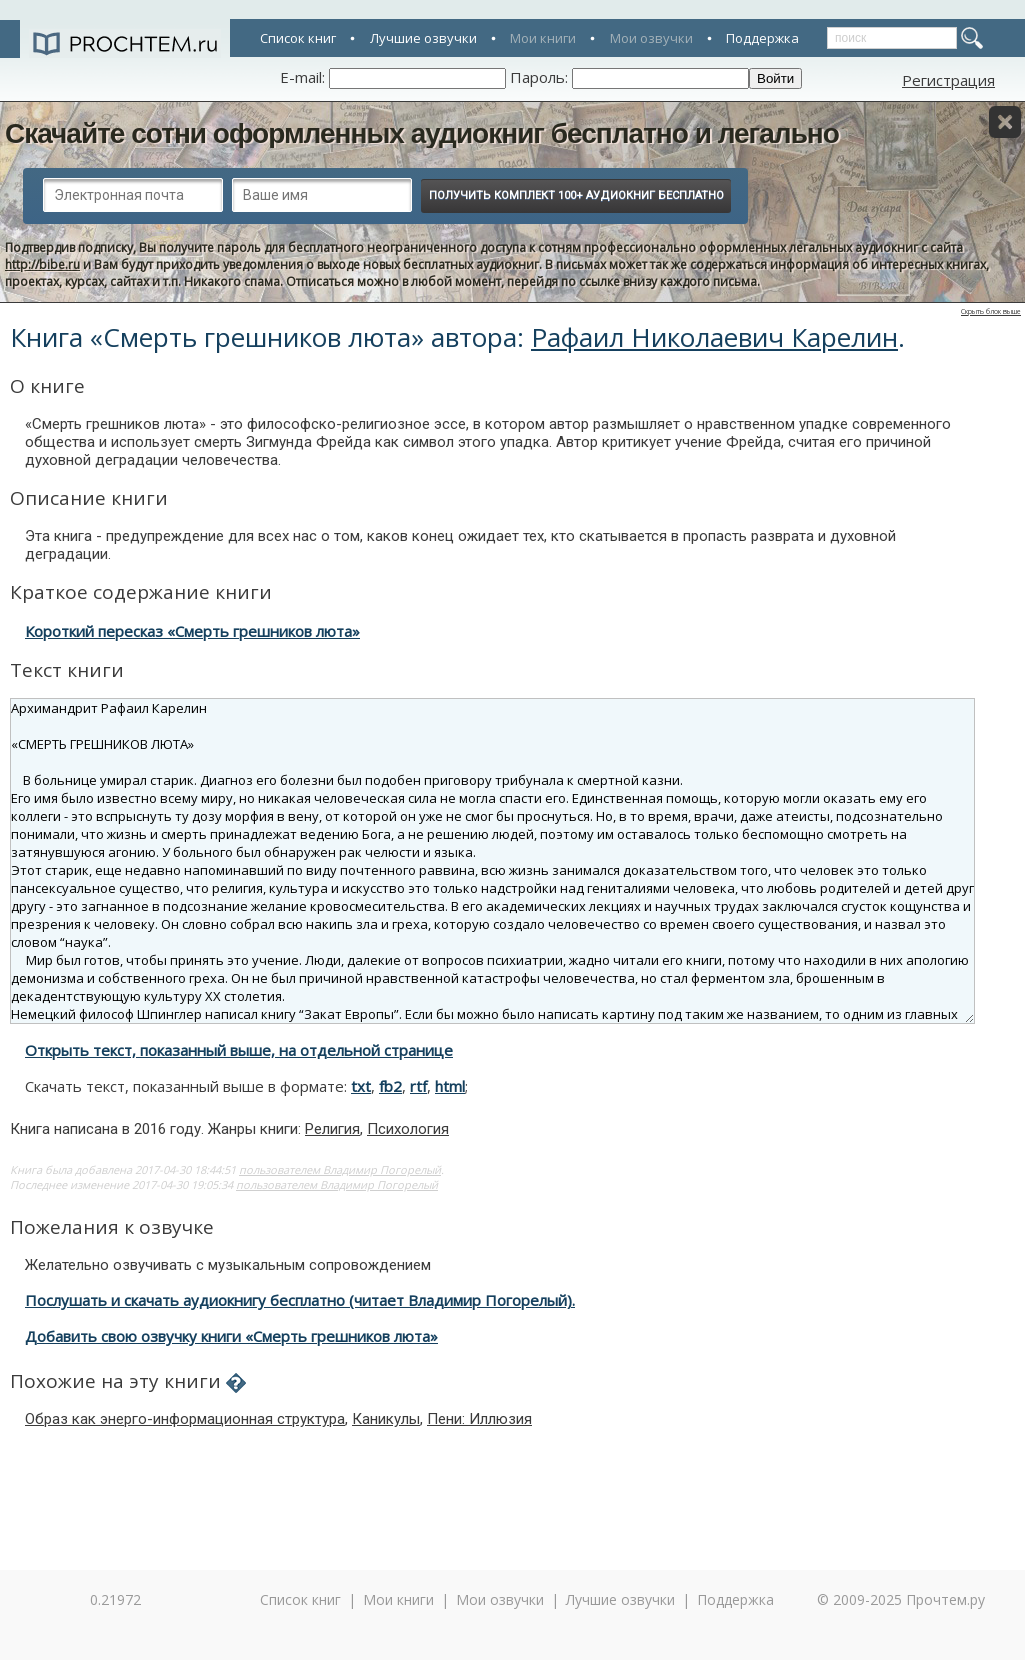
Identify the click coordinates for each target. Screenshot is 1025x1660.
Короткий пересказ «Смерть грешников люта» (192, 631)
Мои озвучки (651, 38)
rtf (418, 1086)
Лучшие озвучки (423, 38)
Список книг (298, 38)
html (450, 1086)
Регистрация (948, 80)
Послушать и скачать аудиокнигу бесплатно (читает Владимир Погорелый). (300, 1300)
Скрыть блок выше (991, 311)
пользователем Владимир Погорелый (340, 1169)
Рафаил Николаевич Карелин (714, 337)
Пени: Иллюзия (479, 1419)
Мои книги (543, 38)
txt (361, 1086)
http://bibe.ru (42, 264)
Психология (408, 1129)
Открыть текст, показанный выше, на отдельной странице (239, 1050)
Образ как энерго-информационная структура (185, 1419)
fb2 (390, 1086)
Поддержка (762, 38)
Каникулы (386, 1419)
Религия (332, 1129)
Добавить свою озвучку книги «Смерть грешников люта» (231, 1336)
